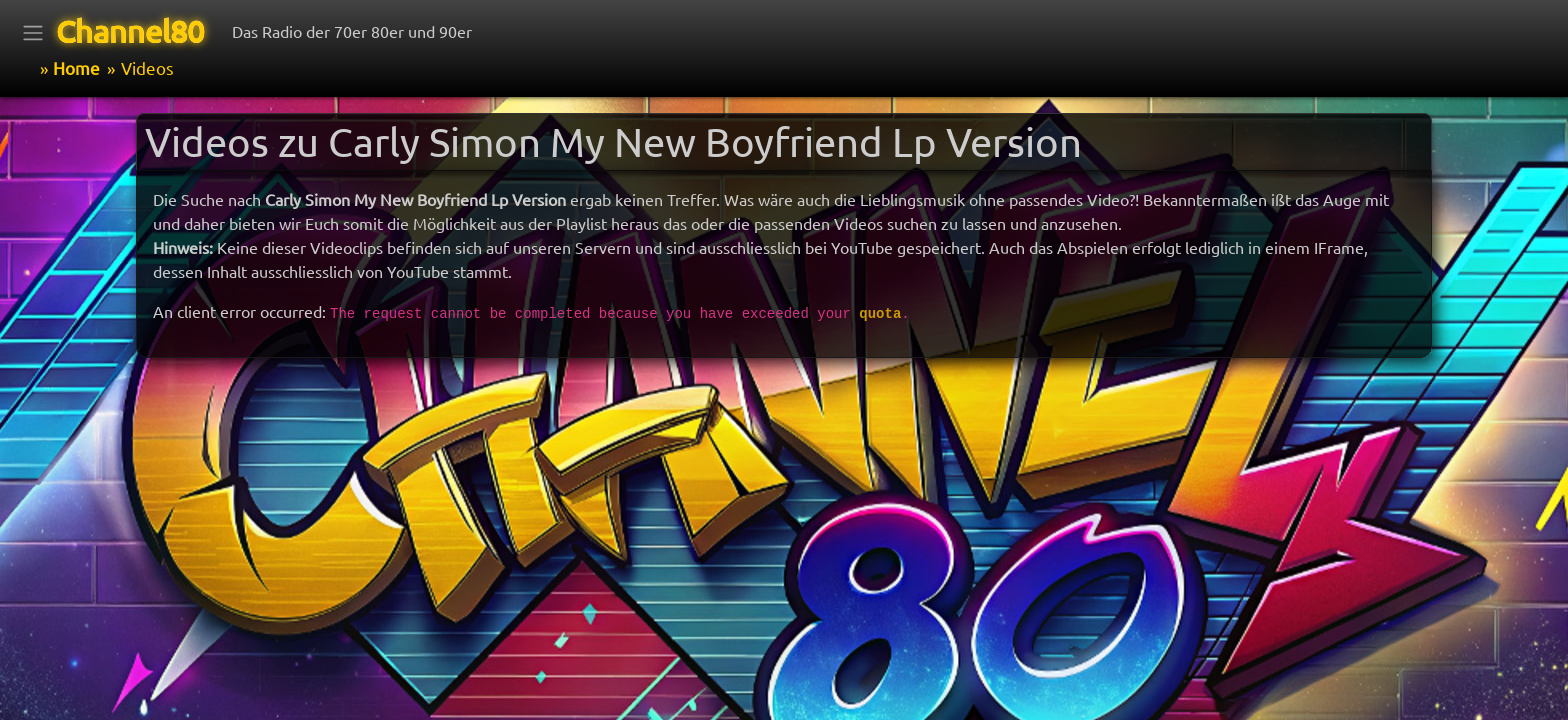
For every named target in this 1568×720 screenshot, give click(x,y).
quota (880, 314)
